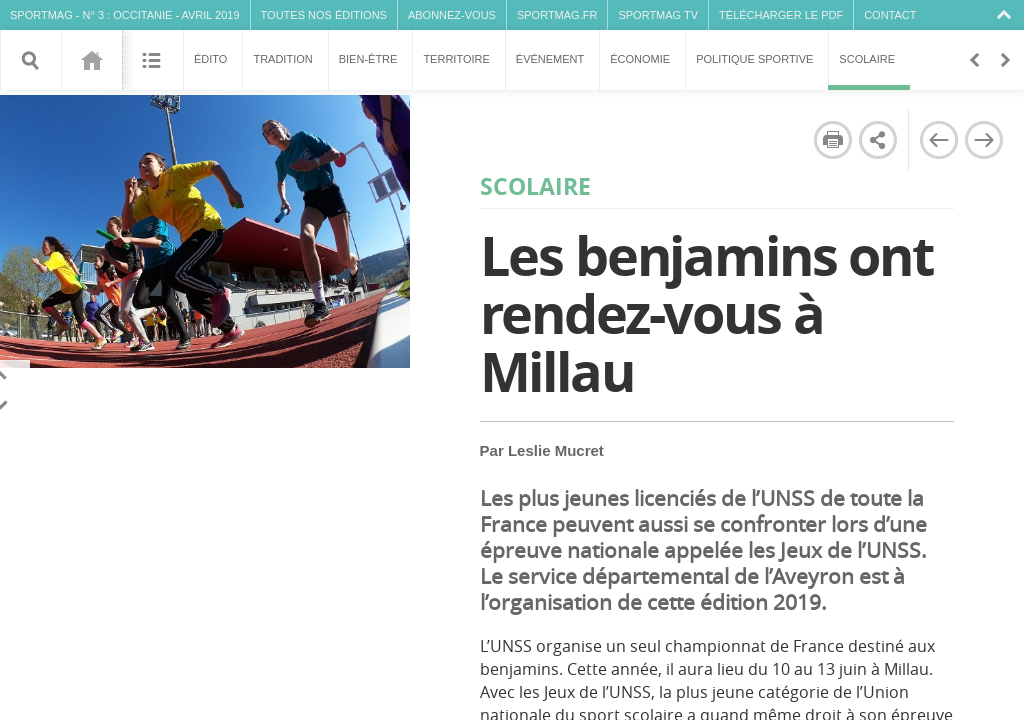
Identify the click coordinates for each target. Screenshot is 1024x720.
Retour (974, 60)
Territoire (456, 59)
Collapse (1006, 15)
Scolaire (869, 71)
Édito (210, 59)
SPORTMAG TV (658, 15)
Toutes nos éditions (324, 15)
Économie (640, 59)
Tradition (282, 59)
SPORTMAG (41, 15)
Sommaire (152, 60)
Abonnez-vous (452, 15)
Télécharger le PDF (781, 15)
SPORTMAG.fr (557, 15)
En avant (1004, 60)
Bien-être (368, 59)
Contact (890, 15)
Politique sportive (754, 59)
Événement (550, 59)
